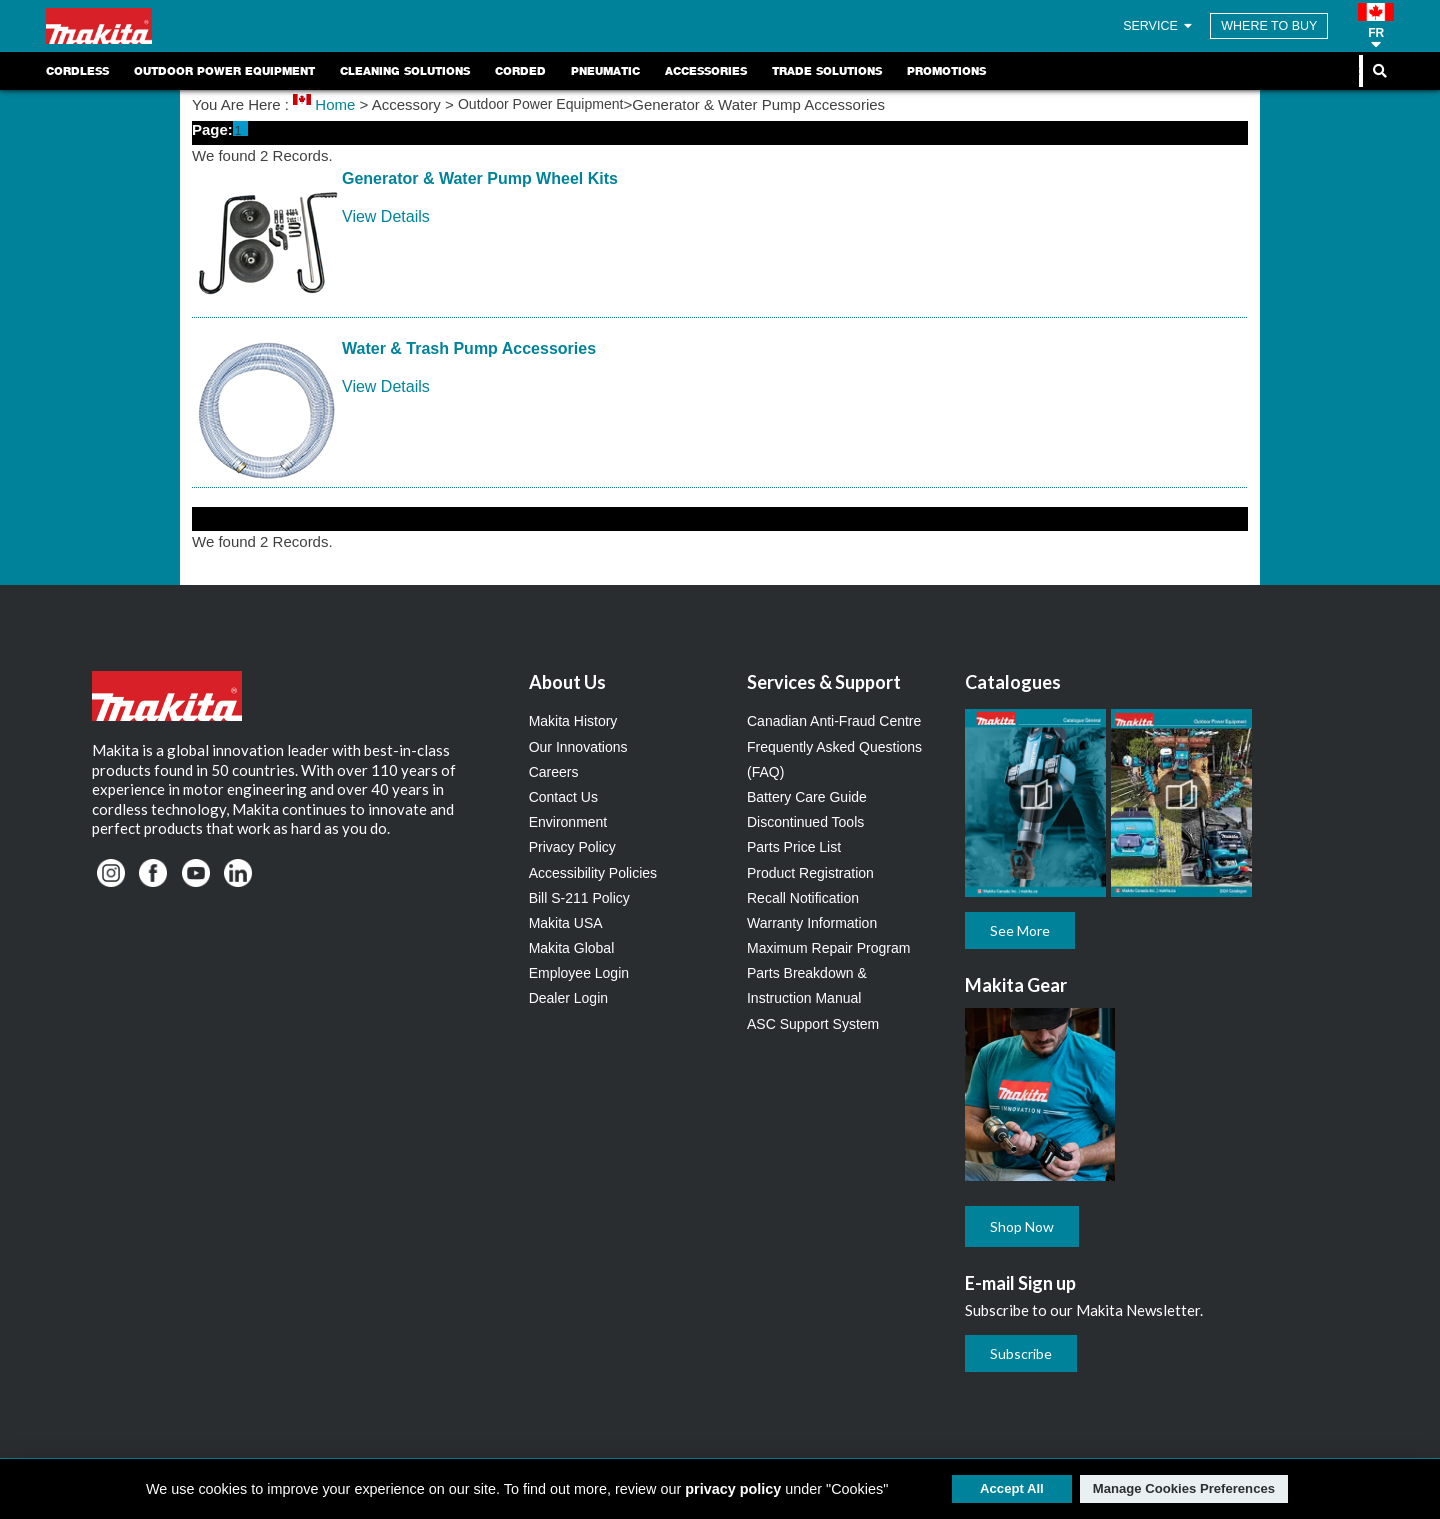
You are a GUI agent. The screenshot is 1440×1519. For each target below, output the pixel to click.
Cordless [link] (77, 71)
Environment (568, 822)
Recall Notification (803, 898)
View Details (386, 216)
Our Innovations (578, 747)
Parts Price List (794, 847)
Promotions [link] (946, 71)
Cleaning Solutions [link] (405, 71)
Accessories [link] (706, 71)
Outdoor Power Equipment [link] (224, 71)
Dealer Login (568, 998)
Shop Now (1022, 1226)
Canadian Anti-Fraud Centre (834, 721)
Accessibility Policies (593, 873)
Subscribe (1021, 1353)
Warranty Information (812, 923)
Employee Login (579, 973)
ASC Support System (813, 1024)
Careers (554, 772)
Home (335, 104)
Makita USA (566, 923)
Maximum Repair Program (828, 948)
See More (1020, 930)
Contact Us (563, 797)
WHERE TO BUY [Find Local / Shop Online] (1269, 26)
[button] (1376, 26)
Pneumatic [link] (605, 71)
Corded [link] (520, 71)
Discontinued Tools (805, 822)
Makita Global (572, 948)
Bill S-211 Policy (579, 898)
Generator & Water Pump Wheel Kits (480, 178)
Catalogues (1013, 682)
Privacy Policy (572, 847)
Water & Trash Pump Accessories (469, 348)
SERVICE (1159, 26)
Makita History (573, 721)
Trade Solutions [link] (827, 71)
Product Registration (810, 873)
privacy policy (733, 1489)
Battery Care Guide (807, 797)
